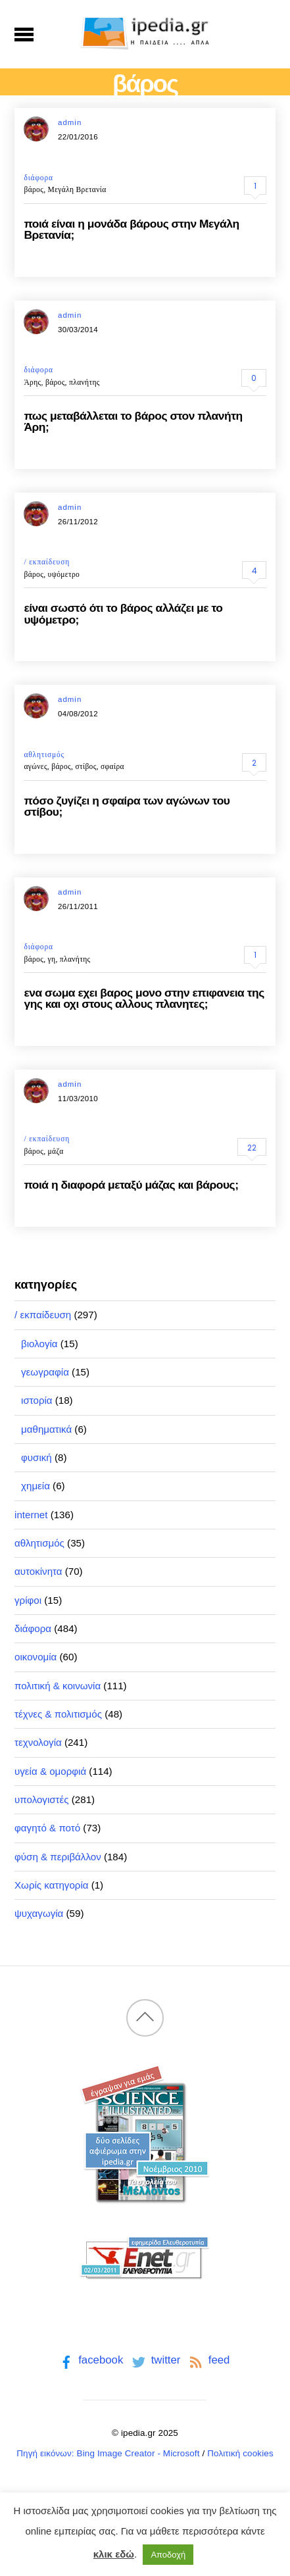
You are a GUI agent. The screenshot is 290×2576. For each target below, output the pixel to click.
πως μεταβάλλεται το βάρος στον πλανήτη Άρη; (133, 421)
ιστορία (37, 1400)
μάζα (56, 1151)
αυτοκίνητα (38, 1571)
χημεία (35, 1485)
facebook (90, 2360)
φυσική (36, 1457)
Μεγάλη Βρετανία (77, 189)
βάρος (33, 189)
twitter (155, 2360)
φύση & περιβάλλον (57, 1856)
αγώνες (35, 766)
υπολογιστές (41, 1799)
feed (208, 2360)
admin (70, 122)
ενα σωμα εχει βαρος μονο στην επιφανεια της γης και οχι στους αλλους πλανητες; (144, 998)
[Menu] (24, 34)
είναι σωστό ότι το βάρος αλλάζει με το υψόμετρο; (123, 613)
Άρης (32, 382)
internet (30, 1514)
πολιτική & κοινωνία (57, 1685)
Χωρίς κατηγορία (51, 1885)
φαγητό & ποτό (47, 1827)
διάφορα (38, 178)
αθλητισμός (44, 754)
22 (251, 1148)
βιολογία (39, 1343)
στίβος (85, 766)
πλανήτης (84, 382)
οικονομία (35, 1656)
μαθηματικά (46, 1429)
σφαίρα (112, 766)
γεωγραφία (45, 1371)
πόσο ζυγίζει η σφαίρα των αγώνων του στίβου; (127, 806)
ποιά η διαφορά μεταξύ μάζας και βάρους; (131, 1184)
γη (52, 959)
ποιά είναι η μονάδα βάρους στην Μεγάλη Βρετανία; (131, 229)
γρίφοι (27, 1600)
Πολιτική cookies (240, 2453)
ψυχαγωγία (38, 1913)
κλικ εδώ (113, 2554)
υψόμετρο (64, 574)
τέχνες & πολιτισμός (58, 1714)
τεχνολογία (38, 1742)
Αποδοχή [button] (168, 2555)
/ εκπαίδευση (47, 562)
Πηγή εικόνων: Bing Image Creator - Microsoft (107, 2453)
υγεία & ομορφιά (50, 1771)
